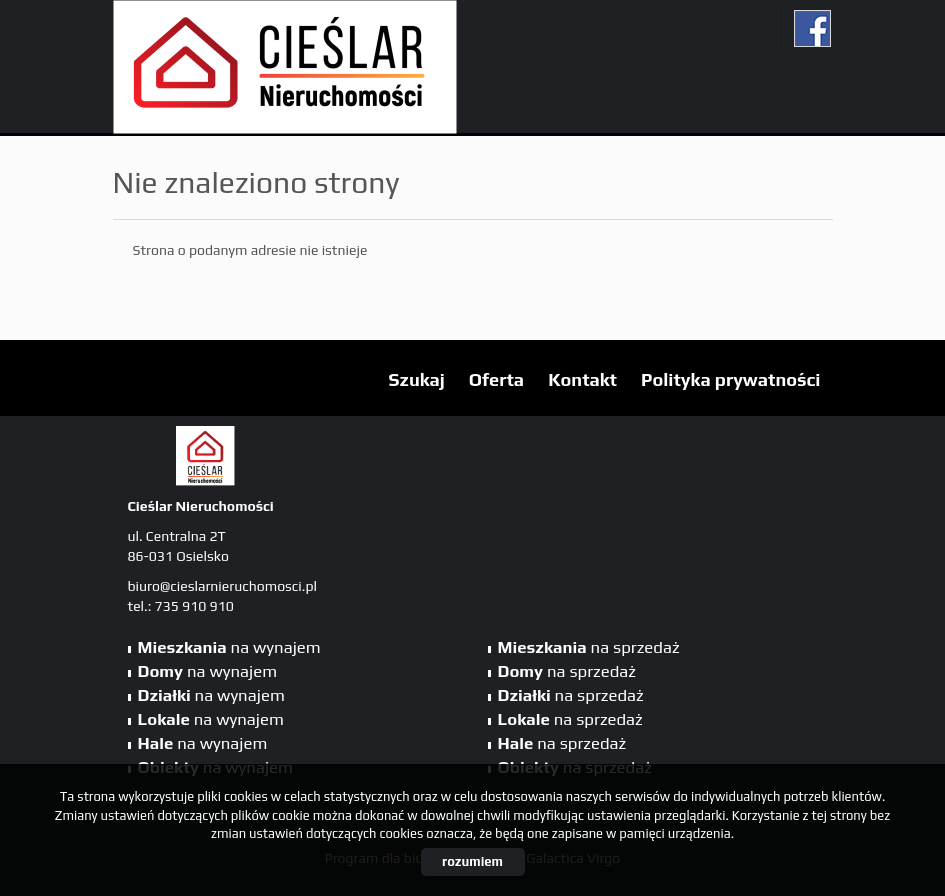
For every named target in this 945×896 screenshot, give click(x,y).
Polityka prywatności (730, 379)
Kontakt (582, 379)
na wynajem (229, 647)
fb (812, 28)
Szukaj (417, 379)
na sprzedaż (589, 647)
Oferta (496, 379)
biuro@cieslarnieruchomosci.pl (222, 586)
